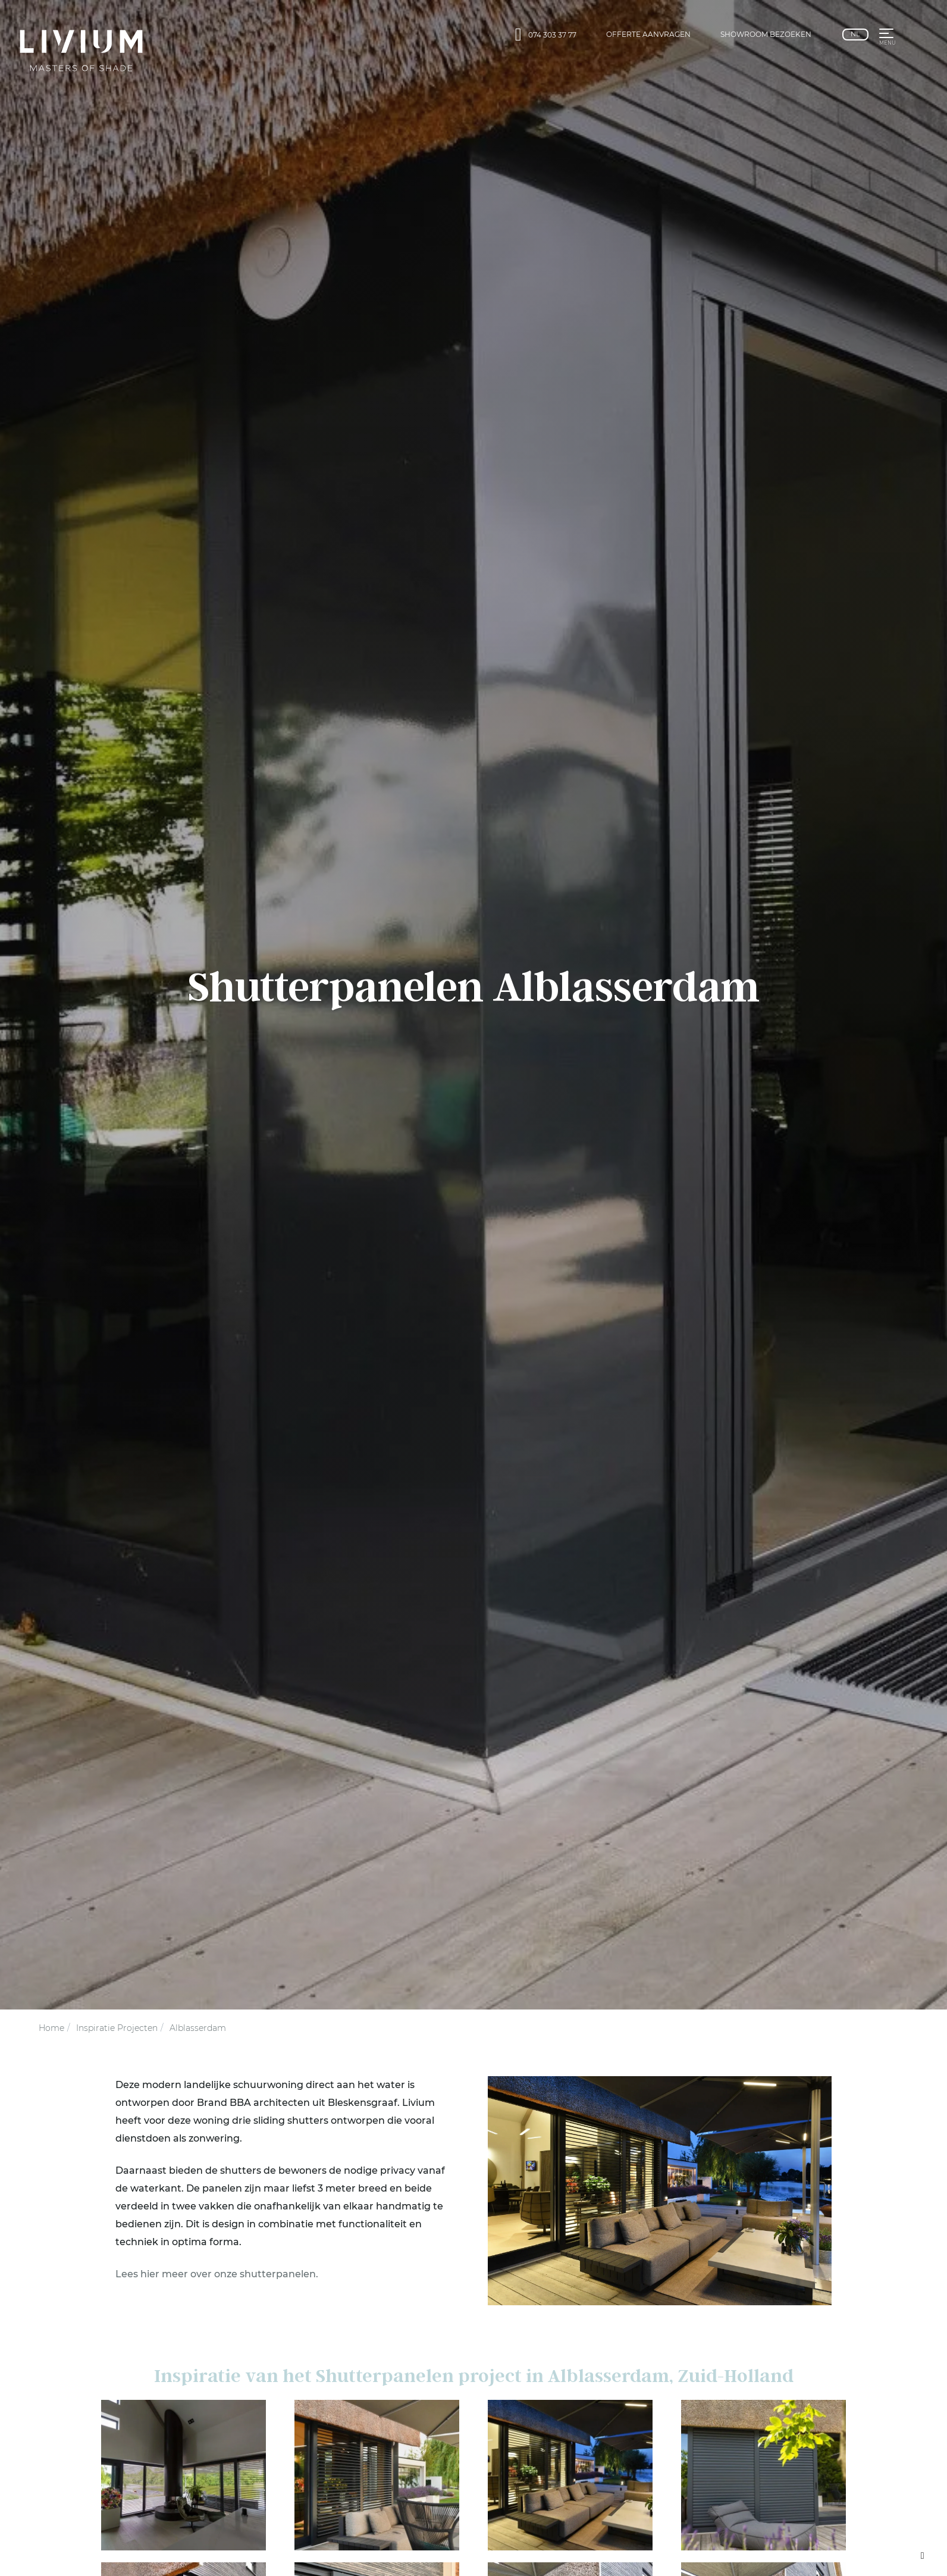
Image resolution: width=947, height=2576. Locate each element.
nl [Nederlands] (855, 34)
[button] (886, 34)
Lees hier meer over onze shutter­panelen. (216, 2274)
